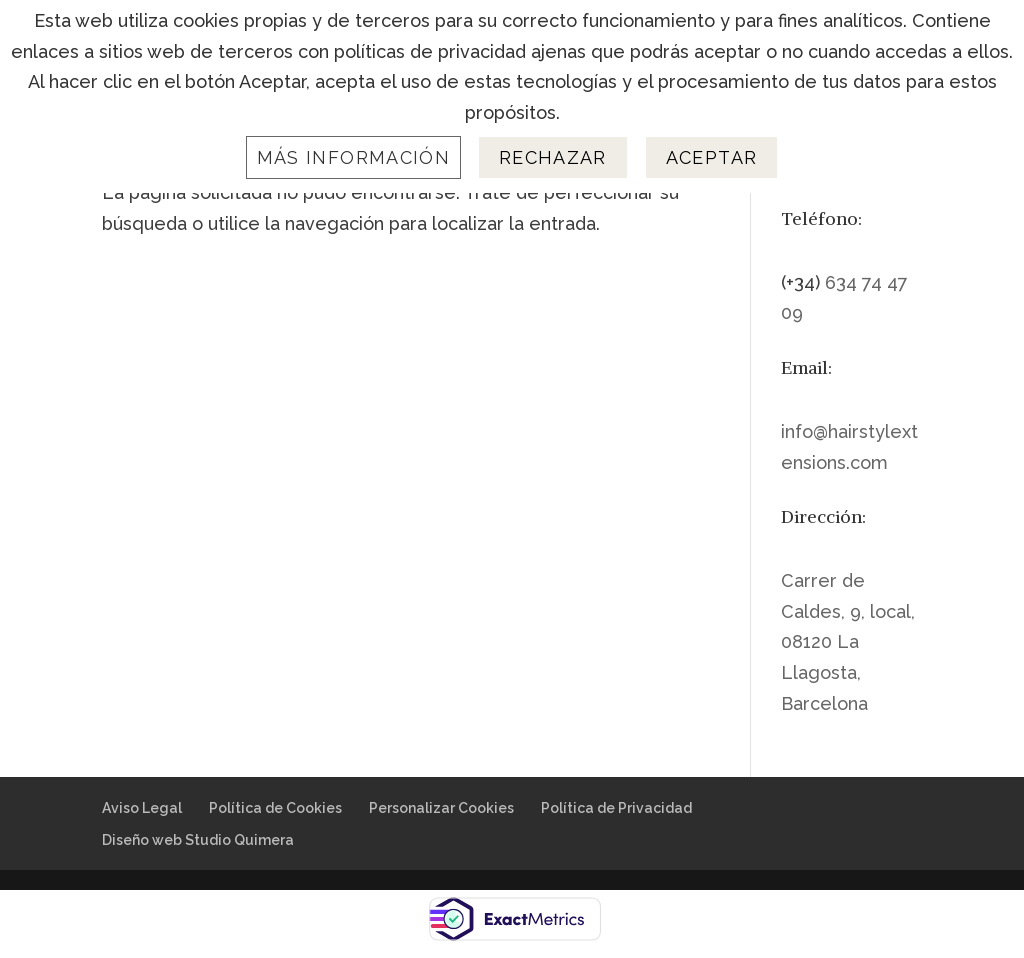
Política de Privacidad (616, 808)
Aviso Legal (142, 808)
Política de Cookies (275, 808)
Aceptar (711, 157)
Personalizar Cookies (441, 808)
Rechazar (553, 157)
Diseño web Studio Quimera (198, 840)
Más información (353, 157)
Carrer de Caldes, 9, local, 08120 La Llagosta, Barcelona (848, 641)
